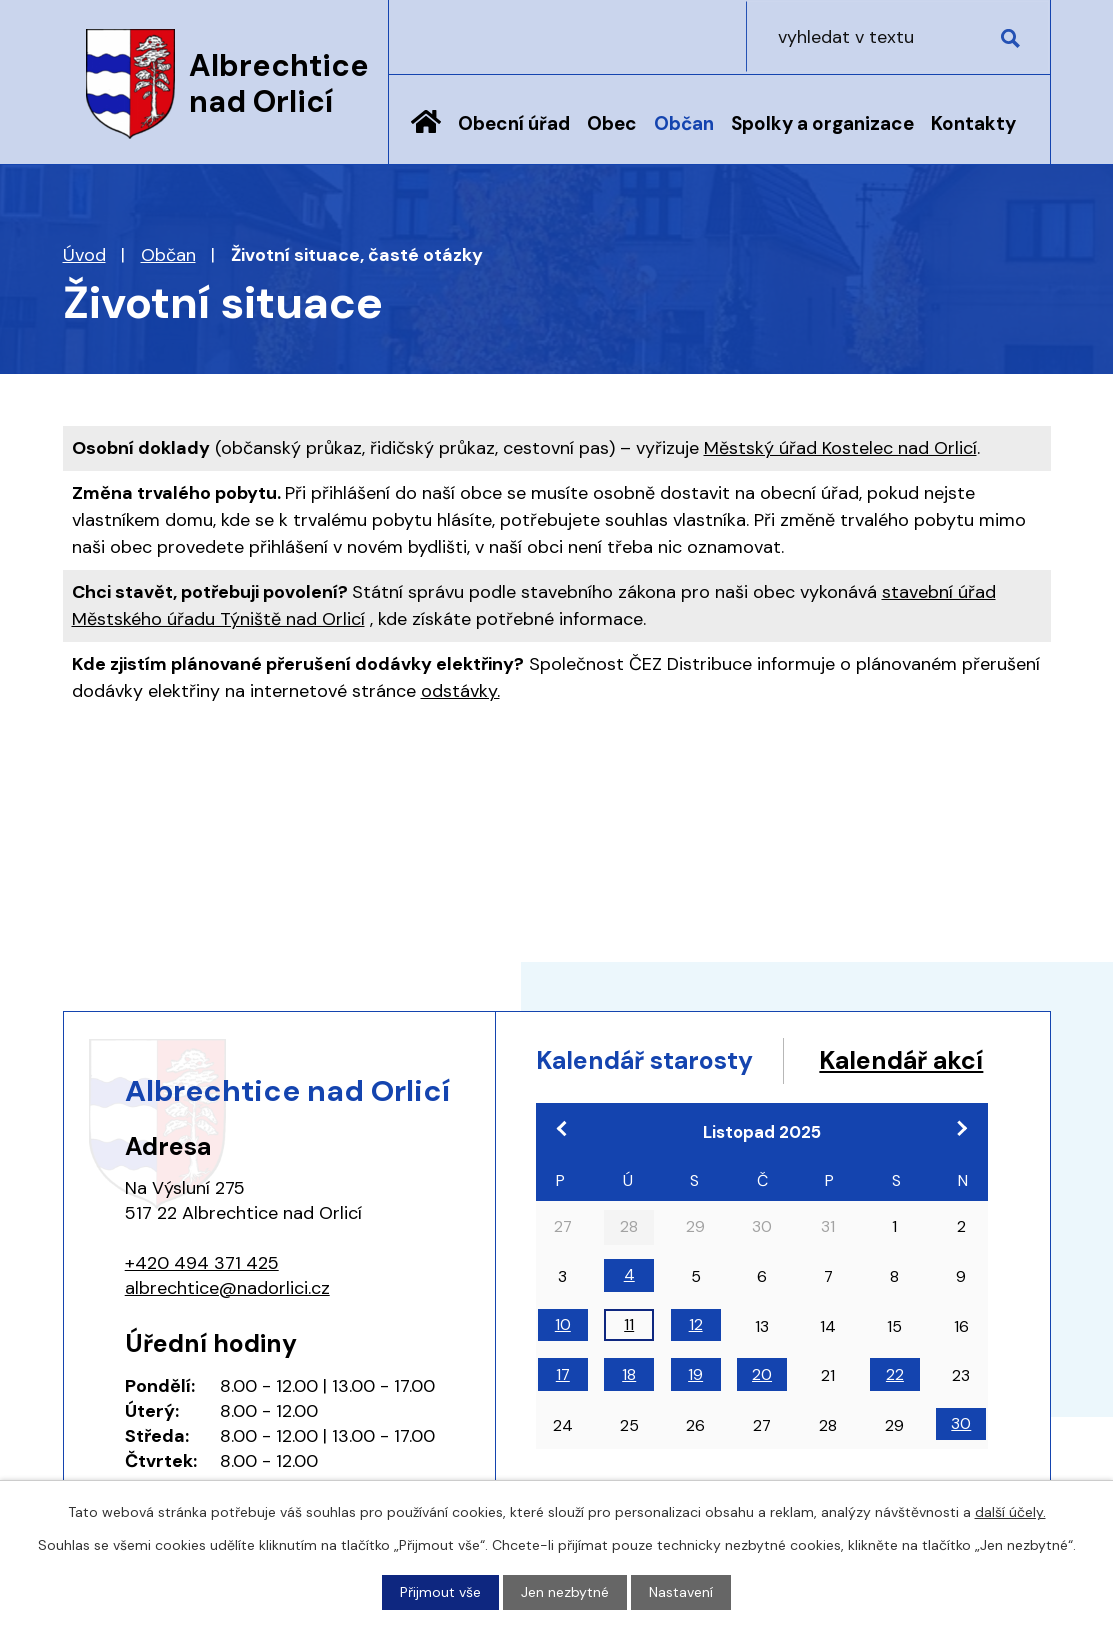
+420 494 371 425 (202, 1263)
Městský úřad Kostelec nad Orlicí (840, 448)
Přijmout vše (440, 1592)
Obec (612, 123)
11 (629, 1362)
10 (563, 1362)
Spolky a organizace (822, 123)
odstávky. (460, 691)
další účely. (1010, 1512)
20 (762, 1412)
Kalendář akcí (619, 1098)
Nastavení (681, 1592)
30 (961, 1462)
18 (629, 1412)
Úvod (426, 137)
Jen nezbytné (565, 1592)
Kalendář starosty (646, 1060)
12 (696, 1362)
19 (695, 1412)
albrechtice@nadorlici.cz (227, 1288)
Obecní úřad (514, 123)
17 (563, 1412)
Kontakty (973, 123)
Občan (684, 123)
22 (895, 1412)
